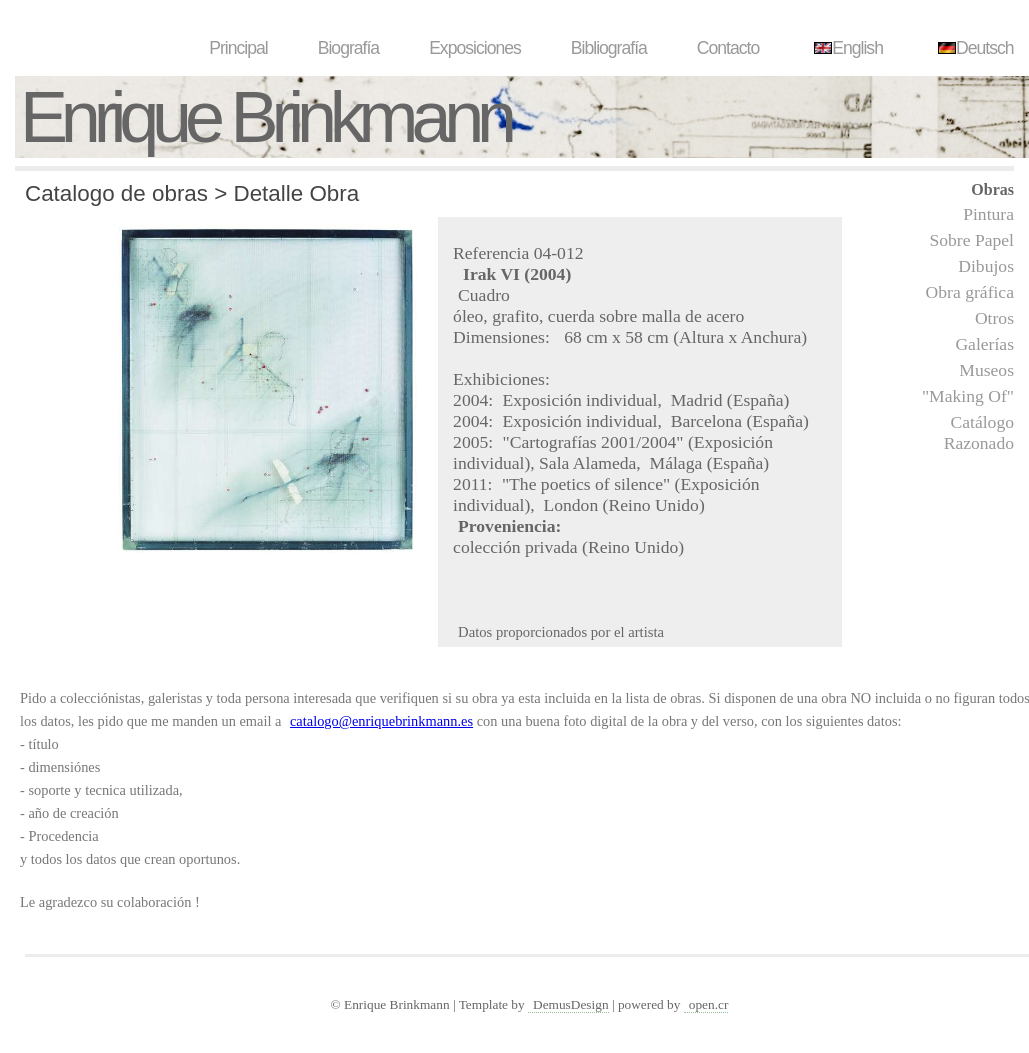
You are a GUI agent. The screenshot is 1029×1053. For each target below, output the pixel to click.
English (846, 48)
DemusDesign (571, 1004)
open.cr (709, 1004)
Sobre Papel (971, 240)
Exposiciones (475, 48)
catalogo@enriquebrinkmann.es (381, 721)
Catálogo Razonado (979, 432)
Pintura (988, 214)
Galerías (984, 344)
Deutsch (973, 48)
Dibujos (986, 266)
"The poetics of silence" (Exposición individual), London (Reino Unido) (606, 494)
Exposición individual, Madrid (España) (646, 400)
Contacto (728, 48)
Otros (994, 318)
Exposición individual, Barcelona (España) (656, 421)
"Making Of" (968, 396)
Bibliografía (609, 48)
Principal (238, 48)
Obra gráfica (970, 292)
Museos (986, 370)
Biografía (348, 48)
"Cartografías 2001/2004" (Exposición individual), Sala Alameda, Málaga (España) (613, 452)
